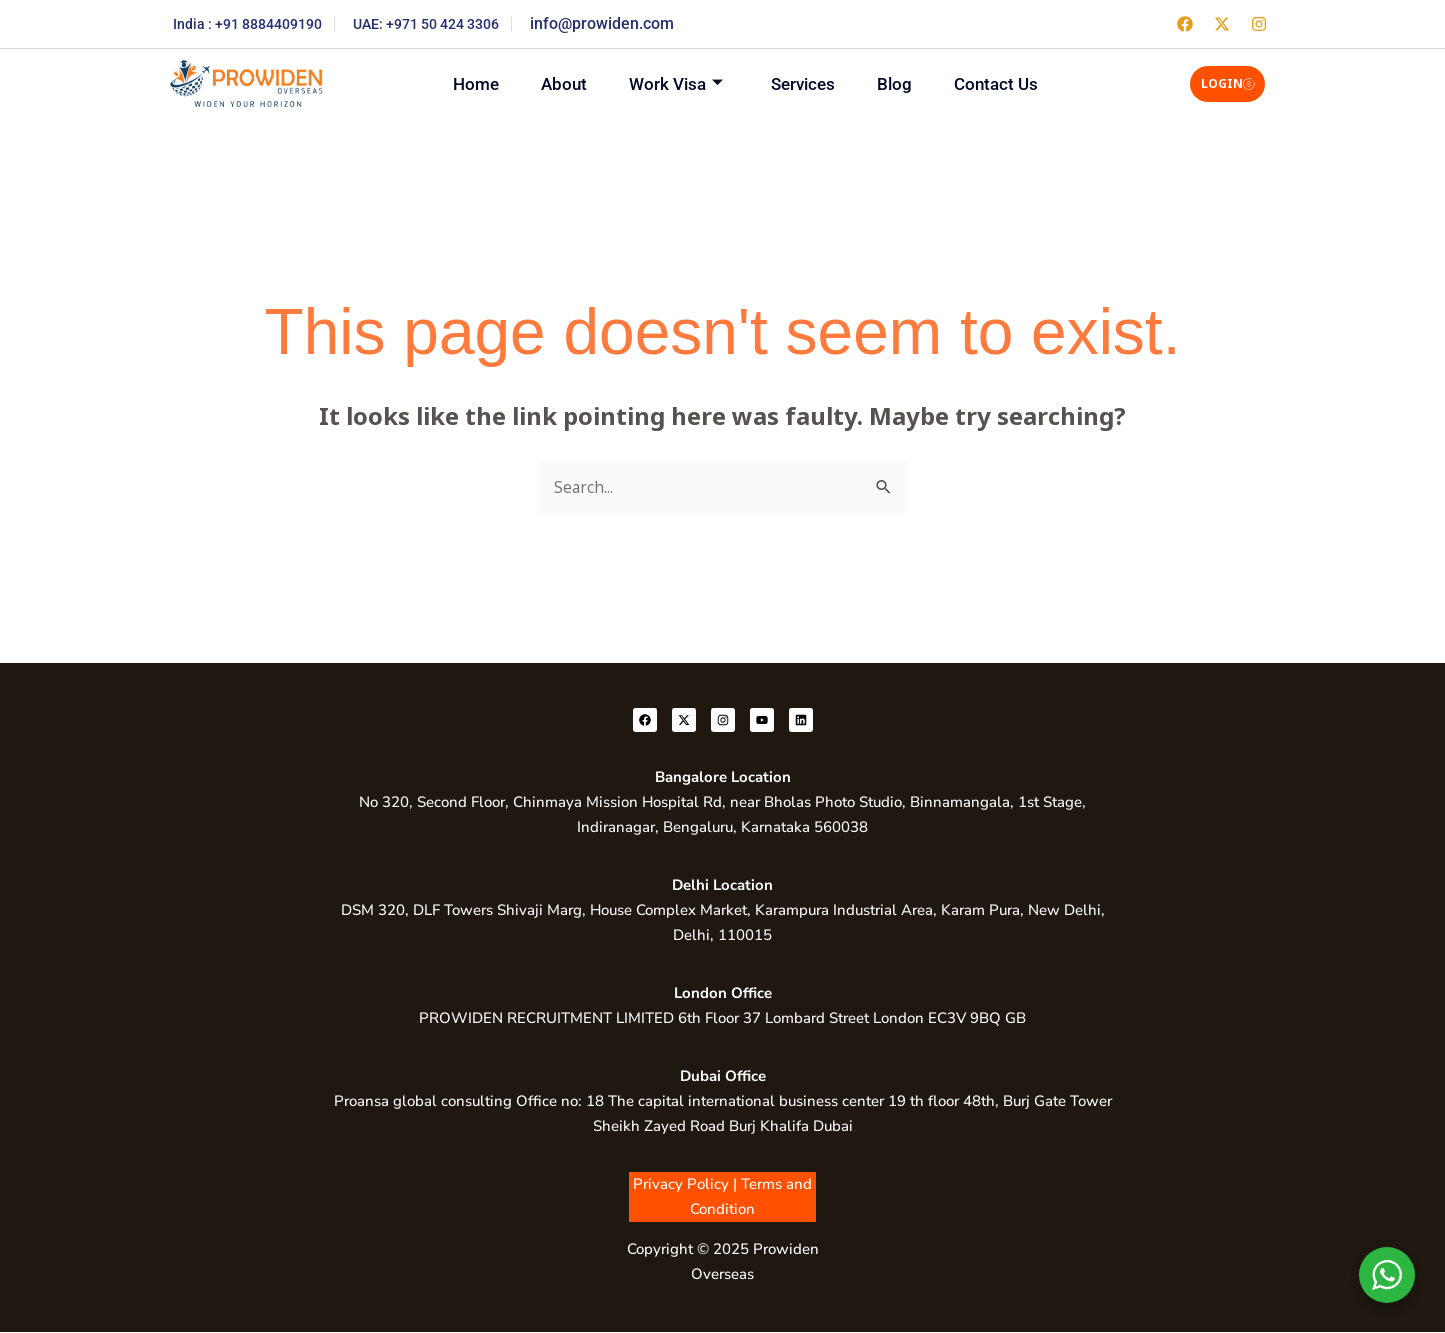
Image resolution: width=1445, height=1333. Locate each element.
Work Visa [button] (672, 83)
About (552, 83)
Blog (906, 83)
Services (807, 83)
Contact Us (1016, 83)
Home (456, 83)
